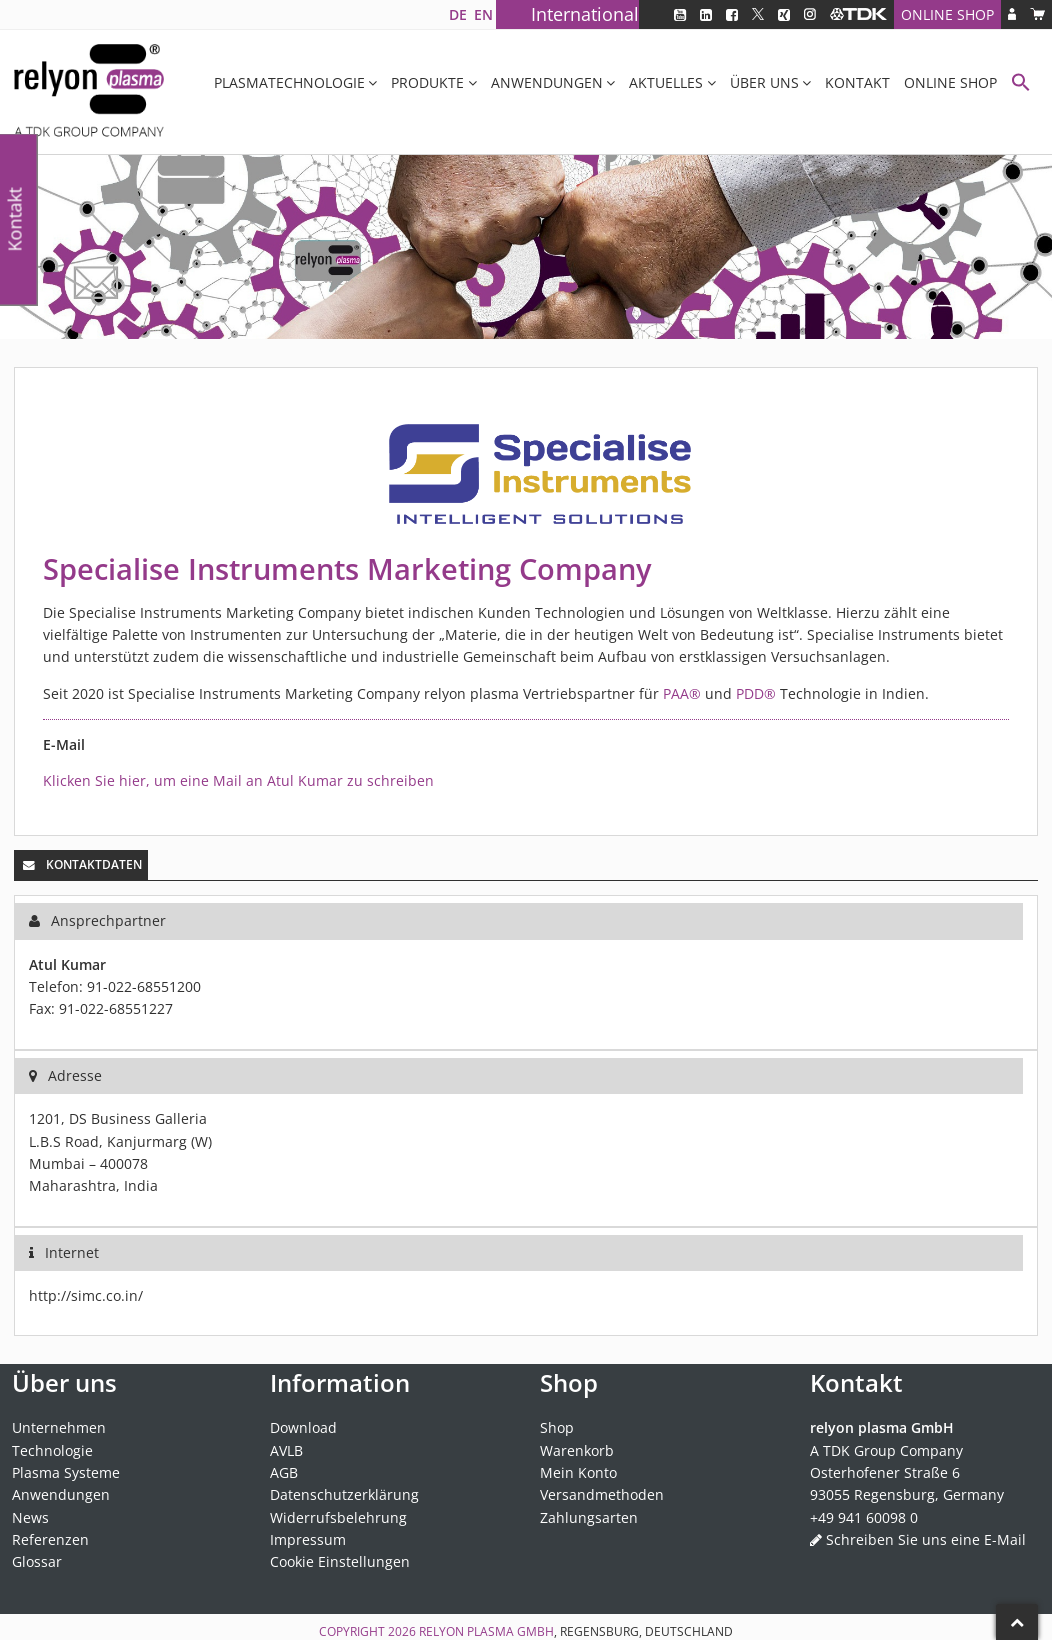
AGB (284, 1472)
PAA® (682, 693)
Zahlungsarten (589, 1517)
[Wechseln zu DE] (457, 14)
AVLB (286, 1450)
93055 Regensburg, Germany (907, 1494)
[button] (1021, 84)
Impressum (308, 1539)
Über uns (764, 82)
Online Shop (947, 14)
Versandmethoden (602, 1494)
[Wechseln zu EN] (483, 14)
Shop (557, 1427)
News (30, 1517)
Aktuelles (666, 82)
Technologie (52, 1450)
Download (303, 1427)
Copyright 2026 (369, 1631)
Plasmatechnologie (289, 82)
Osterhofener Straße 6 (885, 1472)
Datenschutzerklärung (344, 1494)
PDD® (756, 693)
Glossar (37, 1561)
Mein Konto (578, 1472)
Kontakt (857, 82)
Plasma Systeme (66, 1472)
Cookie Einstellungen (340, 1561)
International (585, 14)
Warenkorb (577, 1450)
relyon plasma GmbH (486, 1631)
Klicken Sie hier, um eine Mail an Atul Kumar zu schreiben (238, 780)
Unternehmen (59, 1427)
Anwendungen (547, 82)
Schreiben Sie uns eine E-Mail (926, 1539)
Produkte (427, 82)
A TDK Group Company (886, 1450)
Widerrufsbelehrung (338, 1517)
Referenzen (50, 1539)
